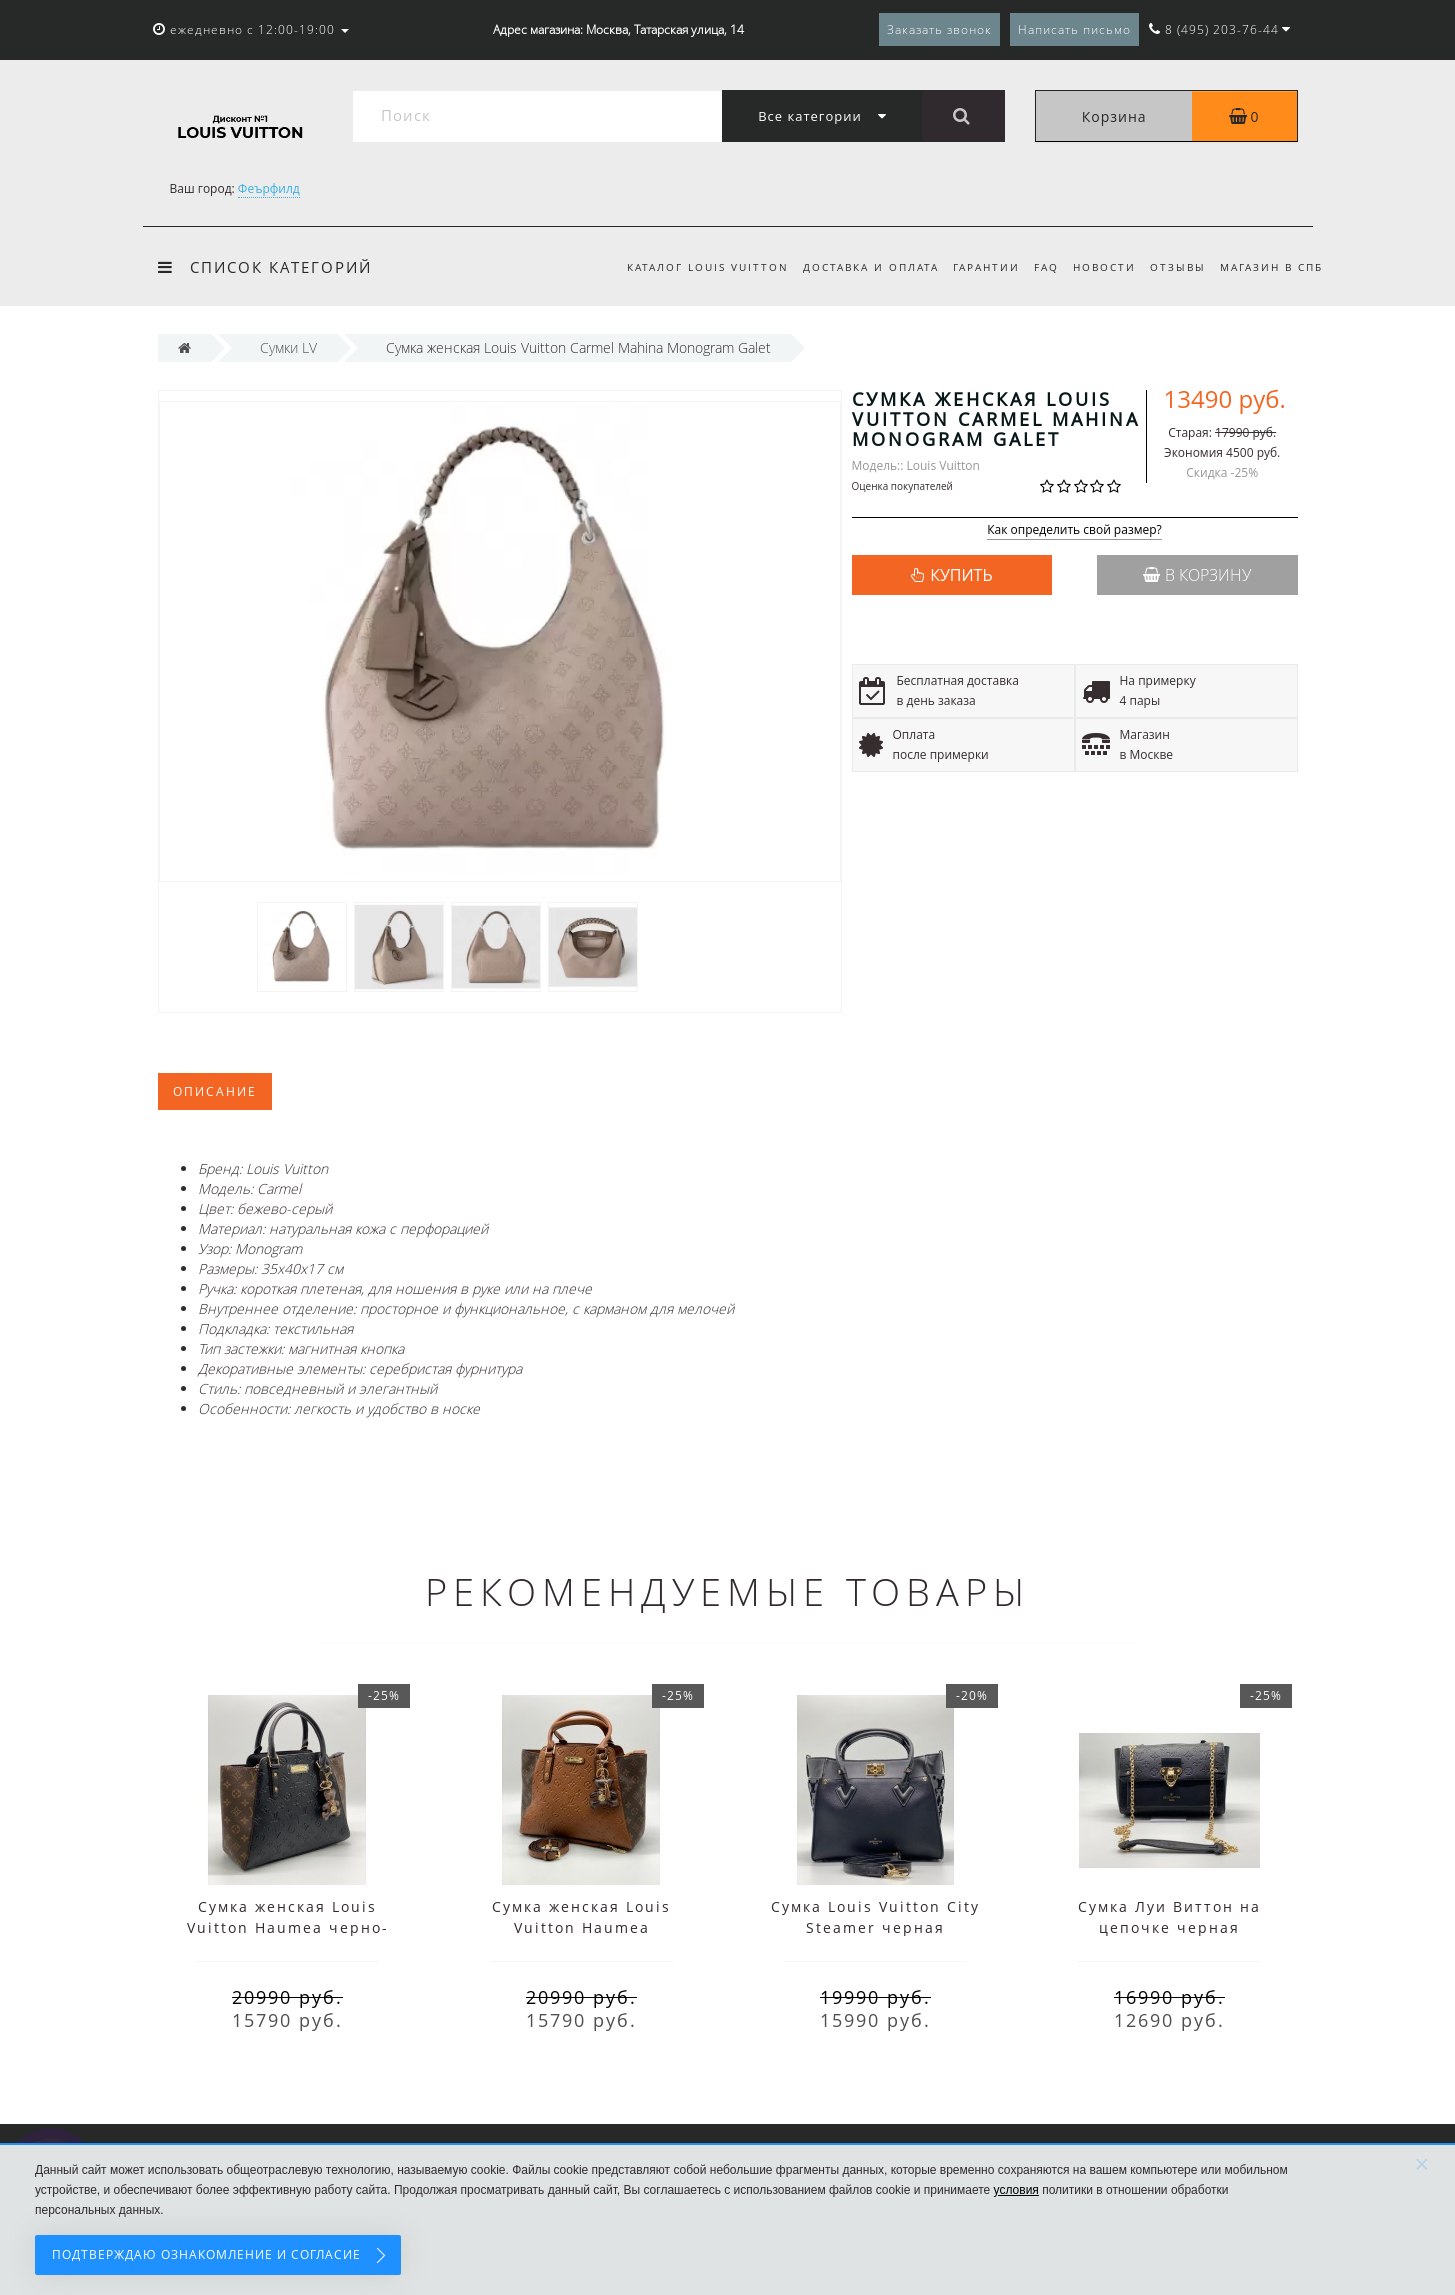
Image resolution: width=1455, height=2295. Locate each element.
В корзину (1197, 575)
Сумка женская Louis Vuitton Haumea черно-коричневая (288, 1927)
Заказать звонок (939, 29)
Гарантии (974, 267)
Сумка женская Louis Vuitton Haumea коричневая (581, 1927)
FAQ (1037, 267)
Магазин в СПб (1271, 267)
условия (1016, 2190)
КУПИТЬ (961, 575)
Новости (1098, 267)
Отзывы (1175, 267)
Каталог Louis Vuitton (689, 267)
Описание (215, 1091)
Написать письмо (1074, 29)
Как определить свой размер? (1074, 530)
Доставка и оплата (855, 267)
